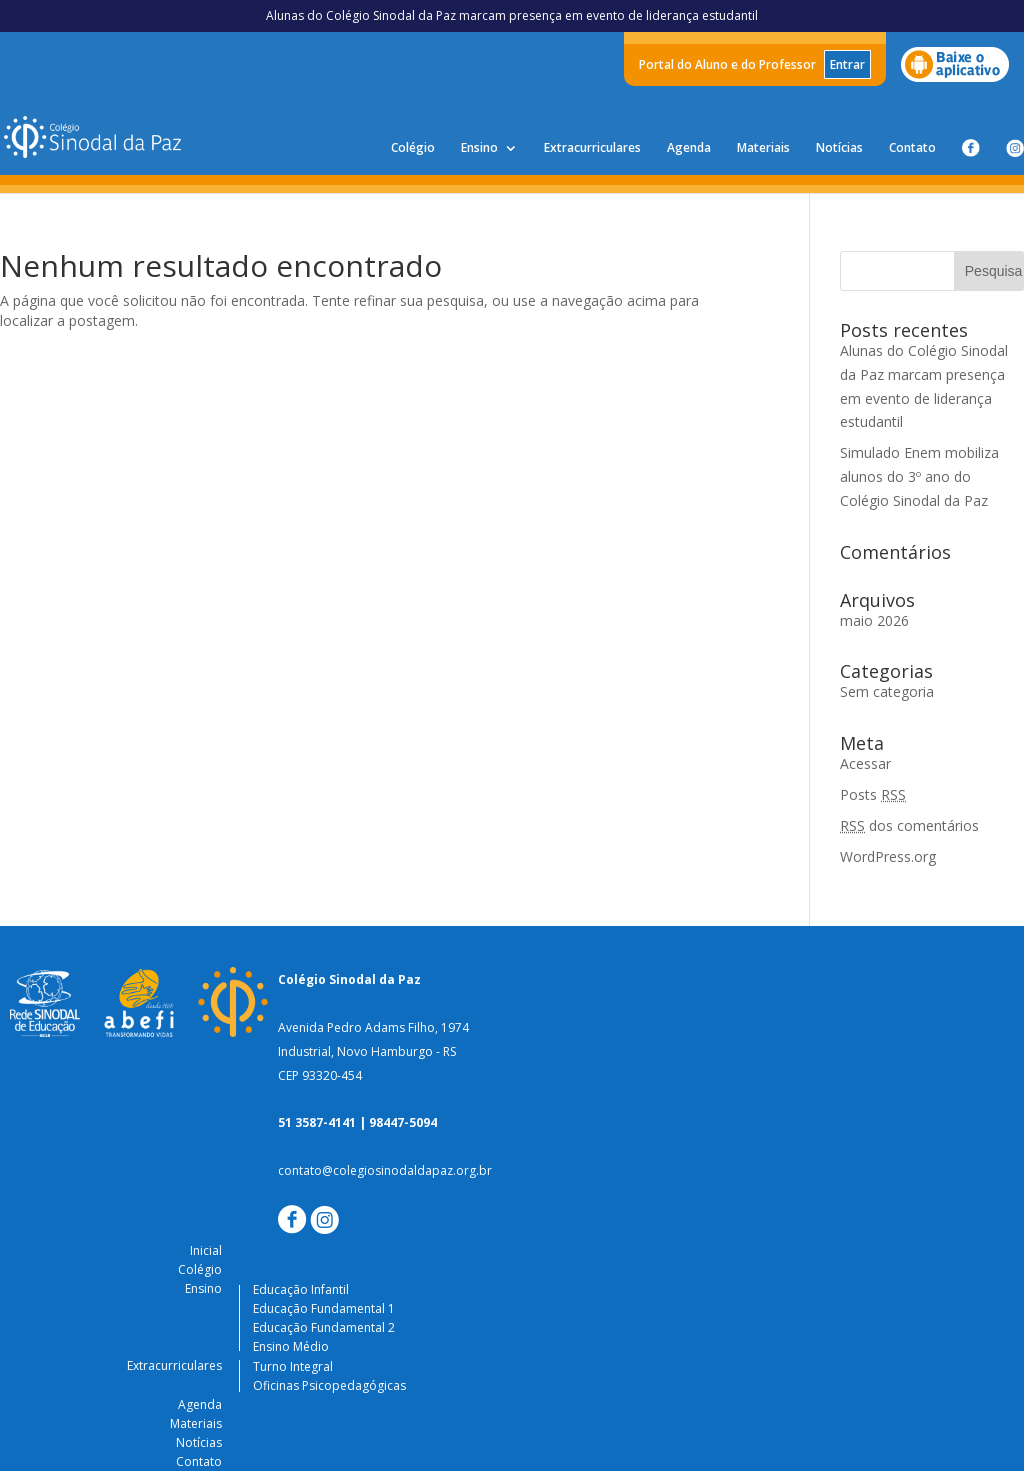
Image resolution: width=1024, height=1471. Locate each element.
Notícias (839, 148)
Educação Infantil (301, 1289)
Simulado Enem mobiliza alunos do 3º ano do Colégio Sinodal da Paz (919, 476)
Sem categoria (887, 691)
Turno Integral (293, 1366)
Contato (912, 148)
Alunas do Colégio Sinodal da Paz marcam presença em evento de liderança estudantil (512, 15)
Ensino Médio (291, 1346)
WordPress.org (888, 856)
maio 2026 (874, 620)
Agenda (689, 148)
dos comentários (909, 825)
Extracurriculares (592, 148)
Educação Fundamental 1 (324, 1308)
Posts (873, 794)
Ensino (479, 148)
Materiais (763, 148)
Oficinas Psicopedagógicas (329, 1385)
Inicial (206, 1250)
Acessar (865, 763)
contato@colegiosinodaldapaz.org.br (385, 1170)
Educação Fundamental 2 (324, 1327)
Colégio (413, 148)
